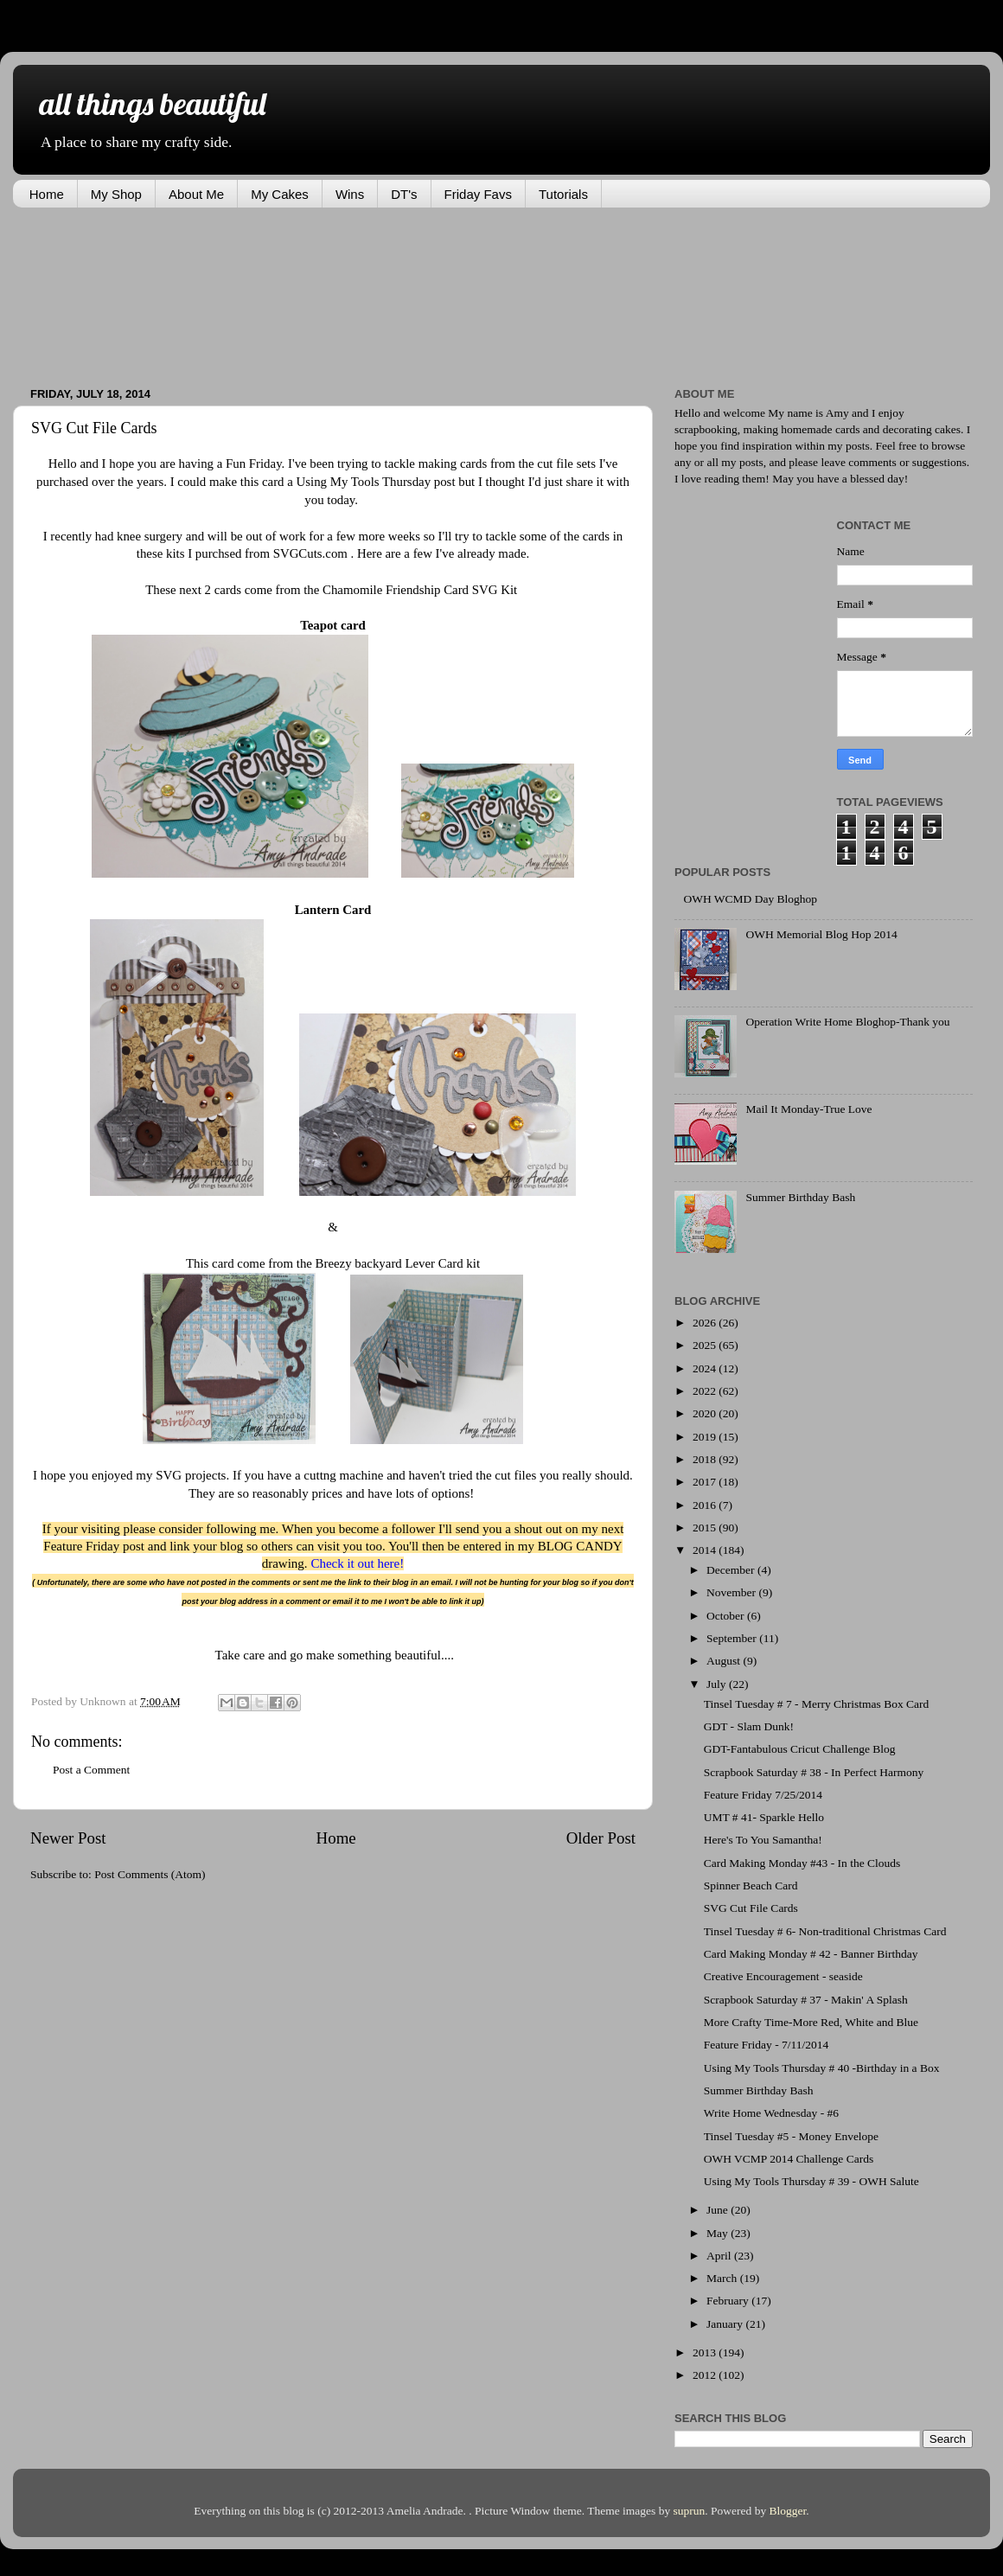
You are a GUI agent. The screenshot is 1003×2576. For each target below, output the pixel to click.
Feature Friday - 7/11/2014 (766, 2044)
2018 (706, 1459)
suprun (690, 2510)
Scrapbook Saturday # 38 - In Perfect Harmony (814, 1772)
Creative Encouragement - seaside (783, 1976)
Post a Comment (91, 1769)
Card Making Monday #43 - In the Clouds (802, 1863)
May (718, 2233)
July (717, 1684)
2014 (706, 1550)
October (726, 1615)
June (718, 2209)
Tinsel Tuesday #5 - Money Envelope (791, 2136)
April (720, 2255)
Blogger (788, 2510)
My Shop (116, 194)
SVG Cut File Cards (751, 1908)
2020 (706, 1413)
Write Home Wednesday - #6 (771, 2112)
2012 (706, 2374)
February (728, 2300)
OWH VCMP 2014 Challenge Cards (789, 2158)
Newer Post (68, 1838)
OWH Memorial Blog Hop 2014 (821, 934)
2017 (706, 1481)
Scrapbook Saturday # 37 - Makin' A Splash (806, 1999)
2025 (706, 1345)
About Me (196, 194)
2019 (706, 1436)
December (731, 1569)
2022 (706, 1390)
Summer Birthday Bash (800, 1197)
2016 (706, 1505)
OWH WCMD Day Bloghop (750, 898)
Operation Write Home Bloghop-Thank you (847, 1021)
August (724, 1660)
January (725, 2323)
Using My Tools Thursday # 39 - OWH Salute (811, 2181)
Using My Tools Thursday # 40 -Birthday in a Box (822, 2067)
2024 (706, 1368)
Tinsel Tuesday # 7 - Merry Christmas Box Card (817, 1703)
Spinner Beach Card (751, 1885)
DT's (404, 194)
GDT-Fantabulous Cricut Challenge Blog (800, 1748)
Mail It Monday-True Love (808, 1109)
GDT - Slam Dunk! (749, 1726)
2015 (706, 1527)
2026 (706, 1322)
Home (46, 194)
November (732, 1592)
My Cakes (280, 194)
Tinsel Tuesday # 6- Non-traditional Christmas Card (825, 1931)
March (723, 2278)
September (732, 1638)
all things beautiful (152, 103)
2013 (706, 2352)
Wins (349, 194)
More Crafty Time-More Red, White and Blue (811, 2022)
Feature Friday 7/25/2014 (763, 1794)
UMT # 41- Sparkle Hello (764, 1817)
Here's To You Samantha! (763, 1839)
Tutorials (563, 194)
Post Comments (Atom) (149, 1874)
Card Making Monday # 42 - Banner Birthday (811, 1953)
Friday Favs (478, 194)
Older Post (601, 1838)
